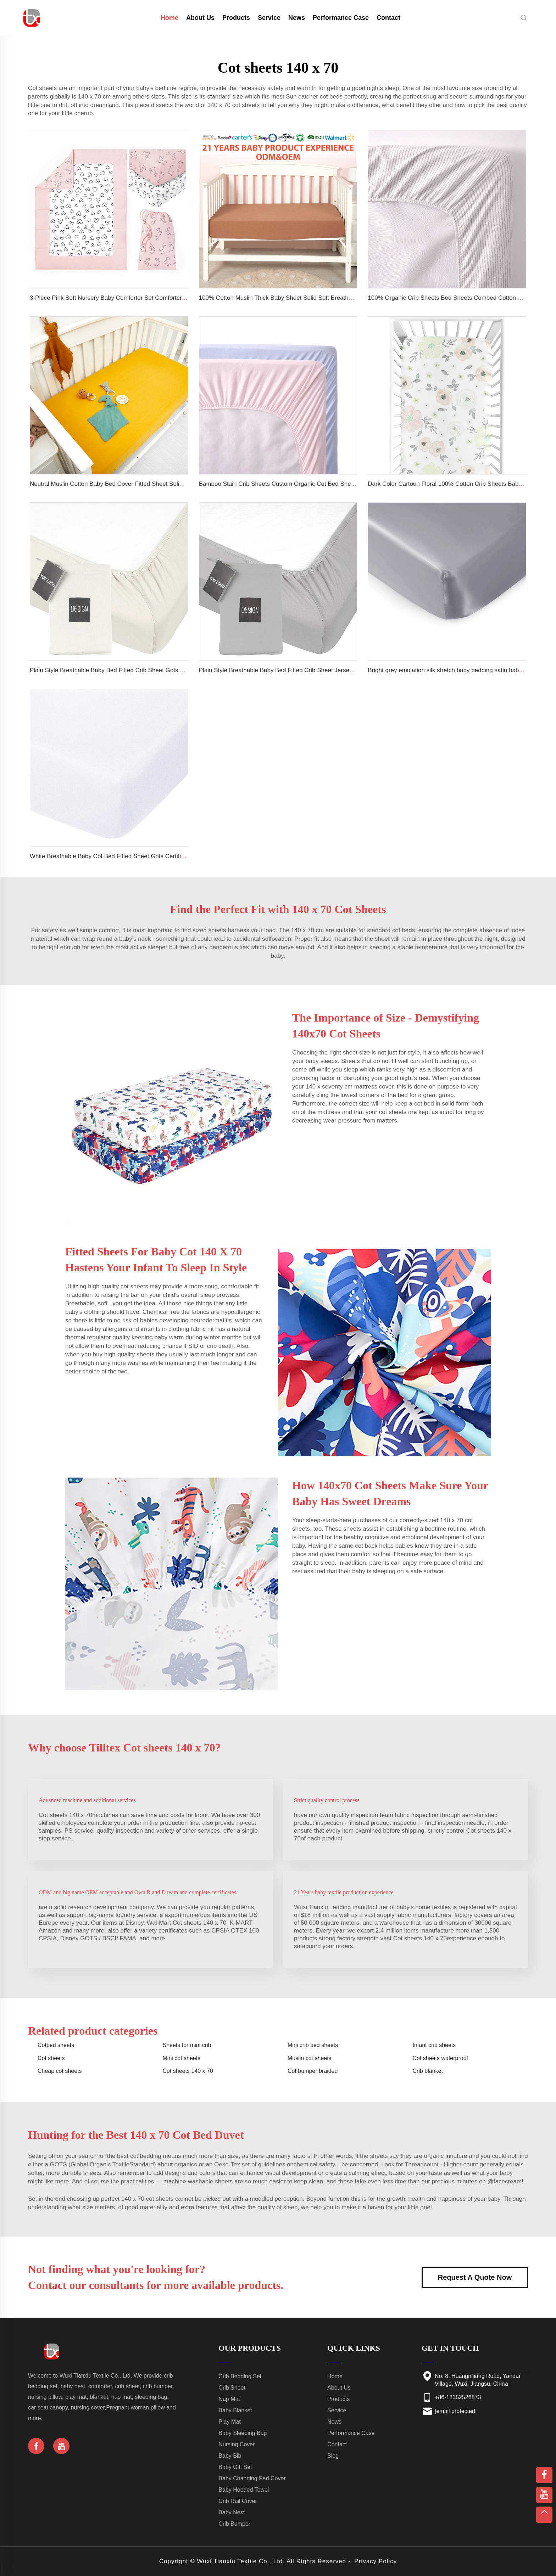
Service (269, 17)
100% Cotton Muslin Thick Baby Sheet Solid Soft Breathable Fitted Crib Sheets (304, 297)
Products (236, 17)
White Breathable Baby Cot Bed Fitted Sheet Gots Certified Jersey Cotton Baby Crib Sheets (152, 856)
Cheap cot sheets (60, 2071)
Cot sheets (51, 2058)
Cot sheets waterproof (440, 2058)
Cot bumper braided (313, 2071)
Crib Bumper (234, 2524)
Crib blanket (428, 2071)
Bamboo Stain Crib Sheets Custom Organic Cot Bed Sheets (279, 483)
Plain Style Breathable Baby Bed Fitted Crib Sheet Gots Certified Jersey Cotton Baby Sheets (153, 670)
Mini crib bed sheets (313, 2045)
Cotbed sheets (56, 2045)
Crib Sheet (231, 2388)
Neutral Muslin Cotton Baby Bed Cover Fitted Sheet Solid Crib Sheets (123, 483)
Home (335, 2376)
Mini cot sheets (182, 2058)
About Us (200, 17)
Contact (388, 17)
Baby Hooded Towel (243, 2490)
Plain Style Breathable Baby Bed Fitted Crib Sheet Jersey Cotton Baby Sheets (303, 670)
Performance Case (341, 17)
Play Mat (229, 2422)
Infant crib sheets (434, 2045)
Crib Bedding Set (239, 2376)
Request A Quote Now (475, 2277)
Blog (333, 2456)
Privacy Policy (375, 2561)
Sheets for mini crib (187, 2045)
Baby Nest (231, 2512)
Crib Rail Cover (237, 2501)
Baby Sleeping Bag (242, 2433)
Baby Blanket (235, 2410)
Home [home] (169, 17)
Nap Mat (229, 2399)
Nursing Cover (236, 2444)
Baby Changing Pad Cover (251, 2478)
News (296, 17)
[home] (32, 17)
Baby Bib (229, 2456)
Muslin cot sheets (310, 2058)
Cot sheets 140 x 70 (188, 2071)
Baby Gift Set (235, 2467)
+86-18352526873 (458, 2397)
